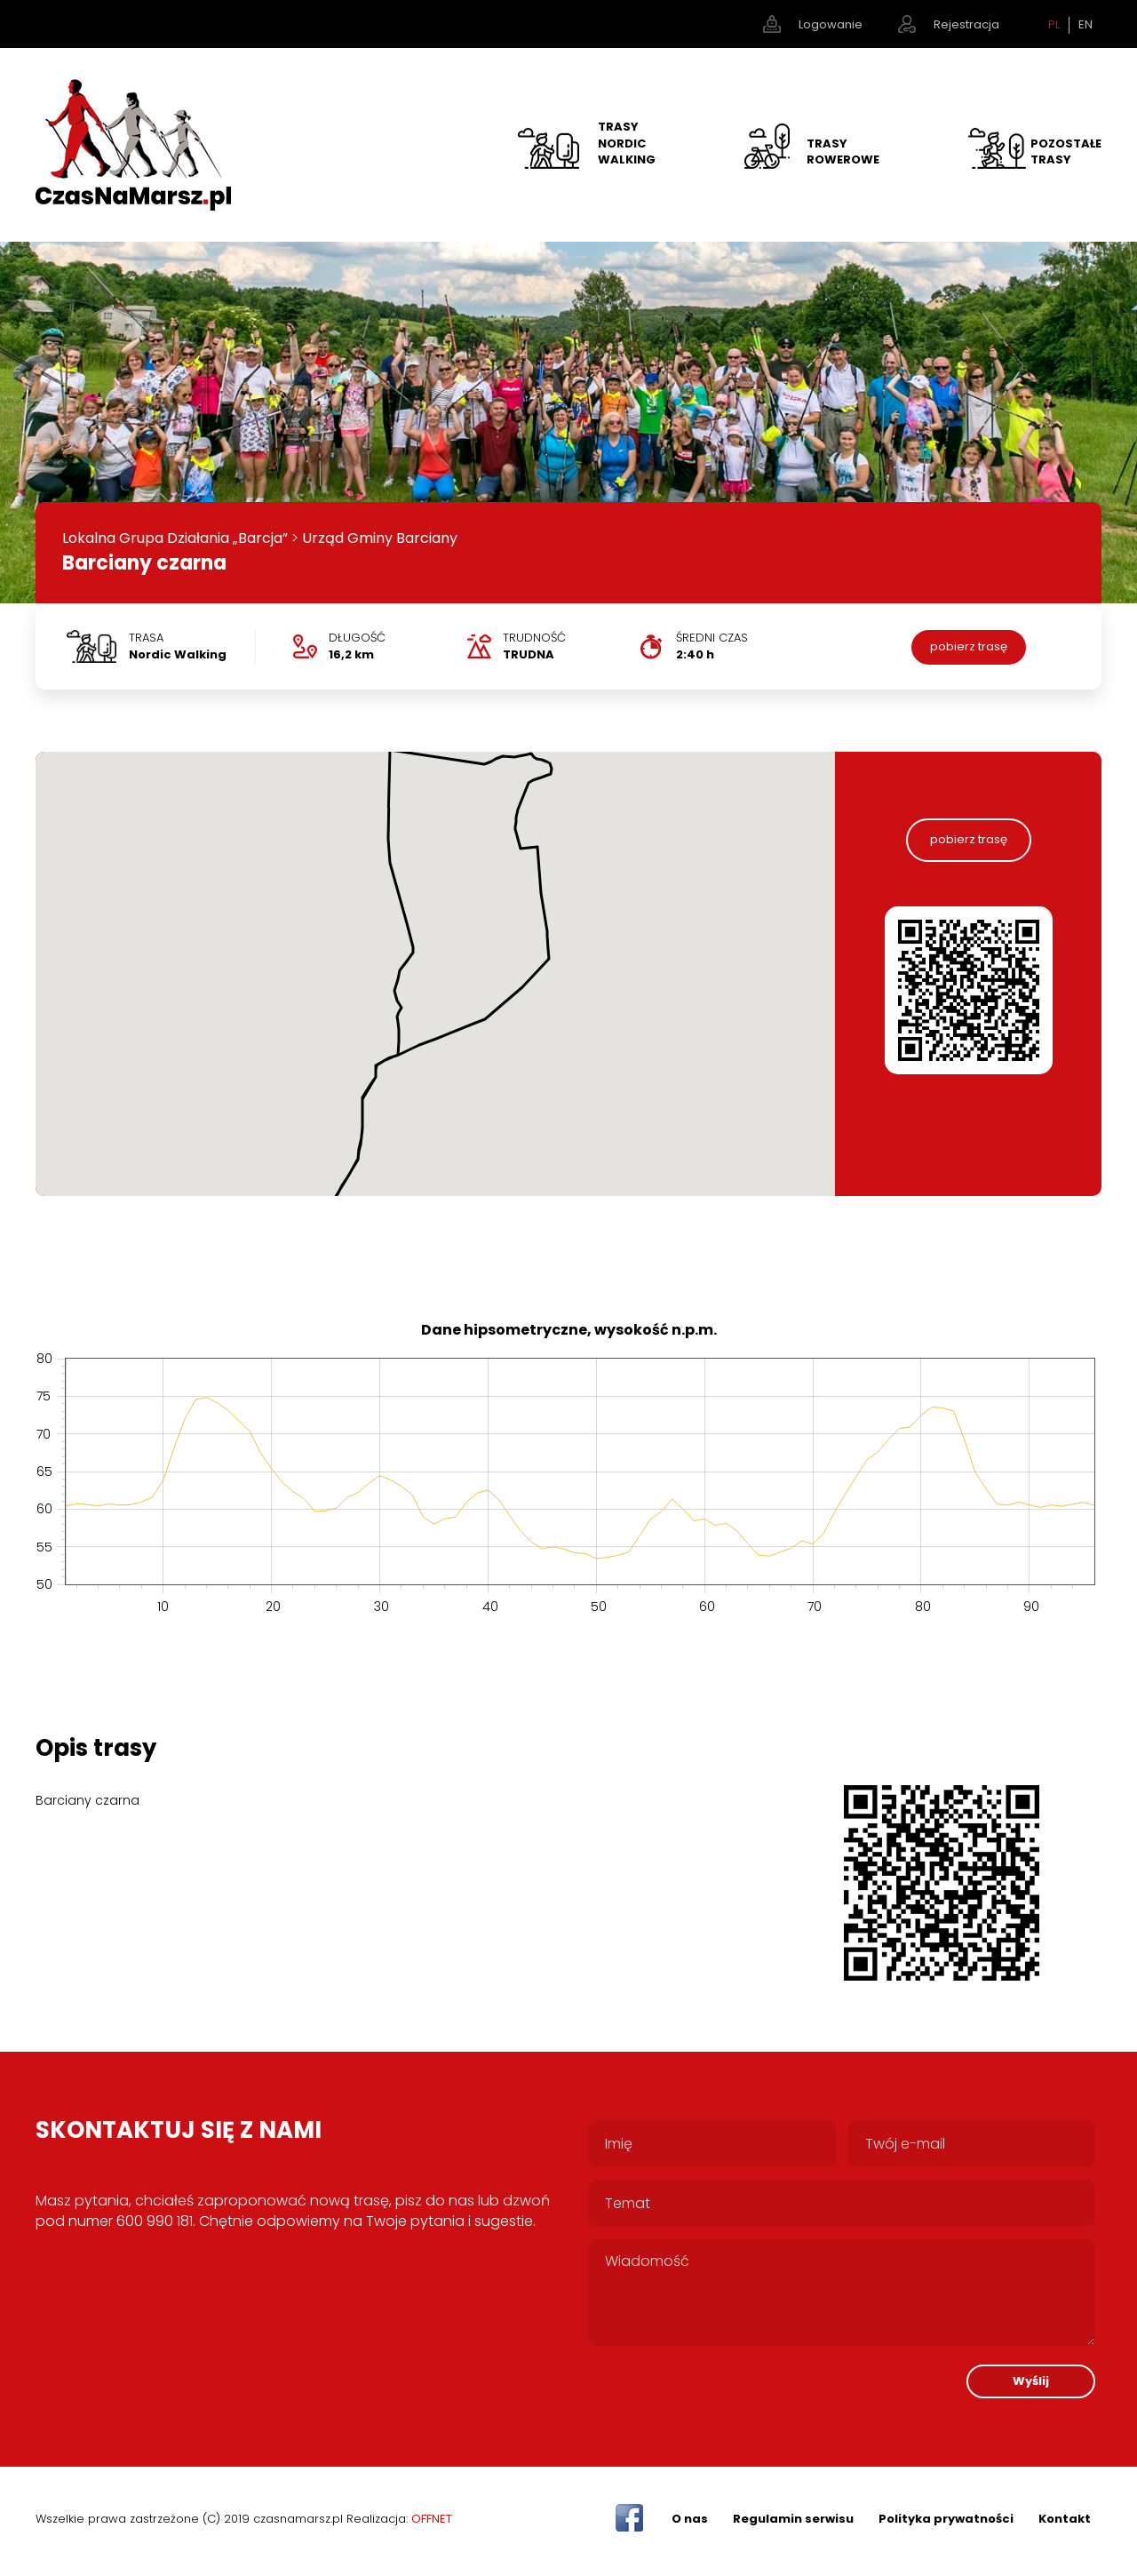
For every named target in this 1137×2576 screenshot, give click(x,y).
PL (1054, 25)
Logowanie (831, 24)
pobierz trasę (968, 646)
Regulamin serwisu (793, 2518)
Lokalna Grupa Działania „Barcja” (175, 538)
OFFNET (431, 2518)
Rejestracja (966, 24)
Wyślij (1031, 2381)
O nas (690, 2518)
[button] (340, 1172)
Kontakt (1064, 2518)
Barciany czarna (144, 563)
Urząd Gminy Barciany (379, 538)
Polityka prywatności (946, 2518)
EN (1085, 25)
